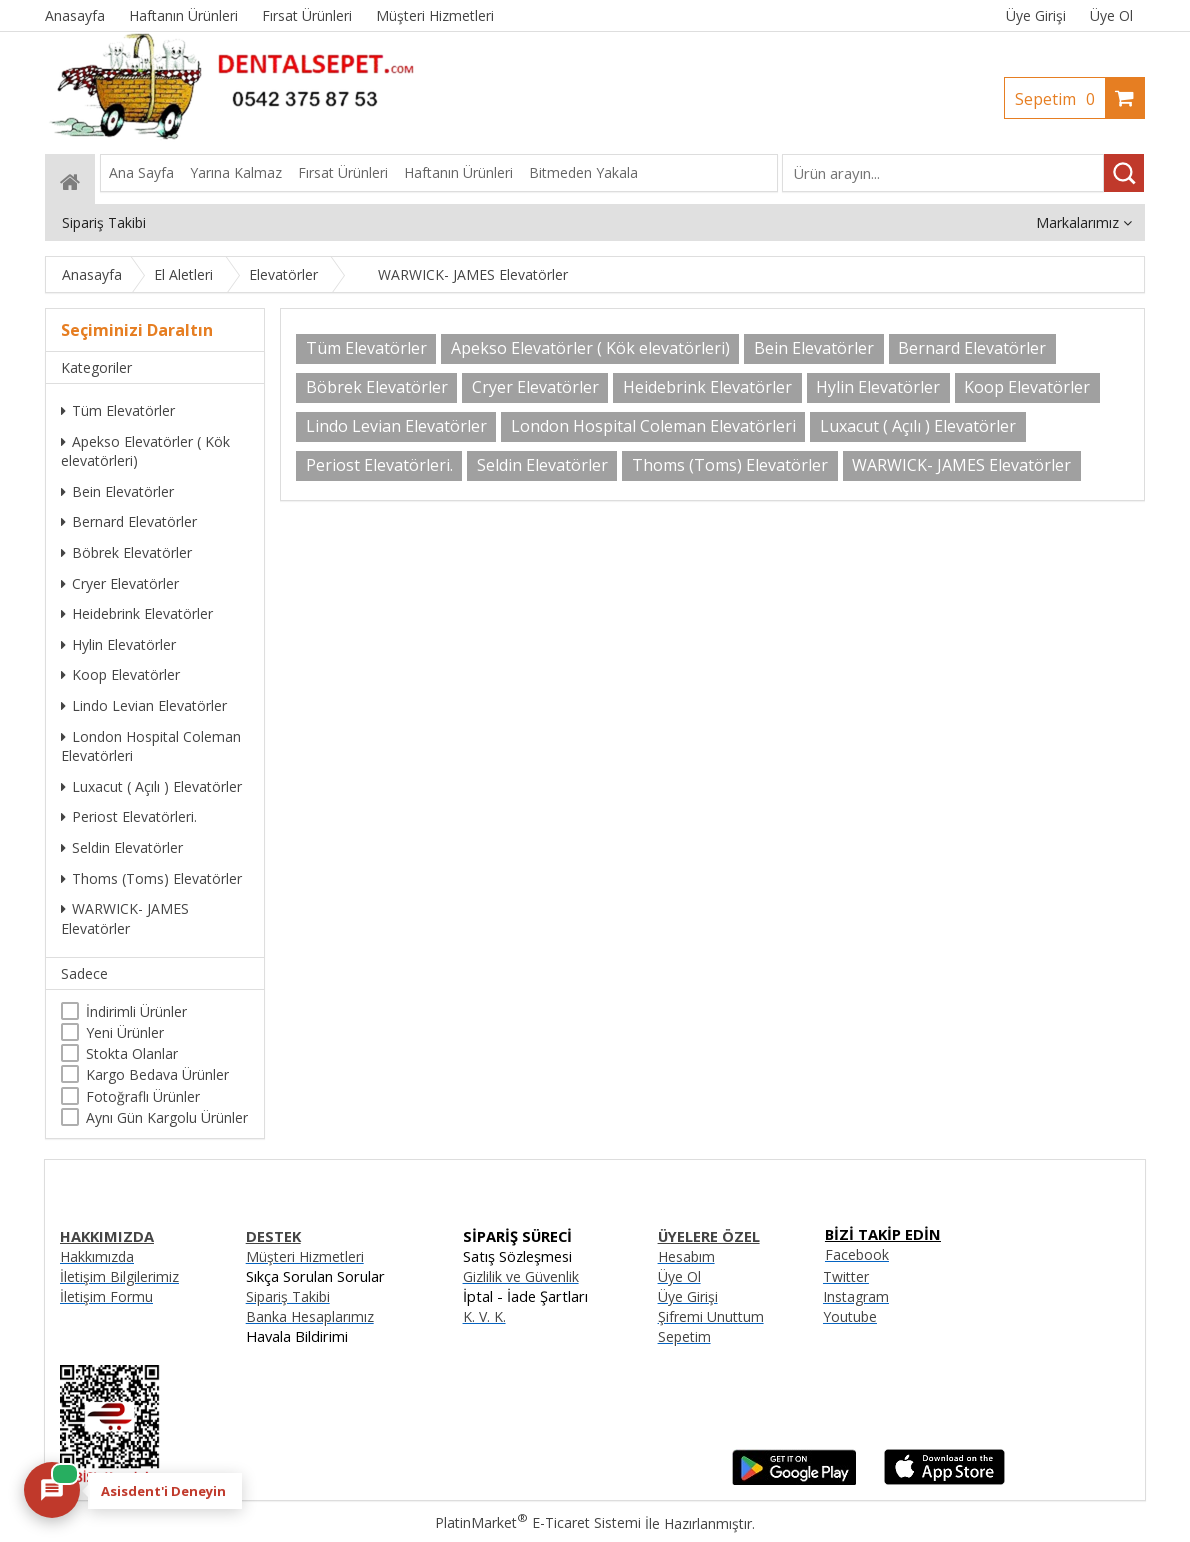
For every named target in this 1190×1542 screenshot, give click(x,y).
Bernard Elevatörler (129, 521)
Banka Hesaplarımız (310, 1316)
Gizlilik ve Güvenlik (521, 1276)
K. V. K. (484, 1316)
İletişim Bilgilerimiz (119, 1276)
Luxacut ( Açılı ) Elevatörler (151, 786)
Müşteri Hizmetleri (305, 1256)
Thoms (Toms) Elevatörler (151, 878)
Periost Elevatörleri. (129, 816)
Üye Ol (1111, 15)
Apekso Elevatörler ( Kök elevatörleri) (145, 451)
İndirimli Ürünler (136, 1011)
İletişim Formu (106, 1296)
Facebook (857, 1254)
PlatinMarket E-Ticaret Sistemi (538, 1522)
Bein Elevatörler (117, 491)
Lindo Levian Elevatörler (144, 705)
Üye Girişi (1036, 15)
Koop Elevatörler (120, 674)
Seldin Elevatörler (122, 847)
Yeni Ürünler (125, 1032)
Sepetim (1060, 99)
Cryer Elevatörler (120, 583)
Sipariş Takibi (288, 1296)
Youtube (850, 1316)
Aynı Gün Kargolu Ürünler (167, 1117)
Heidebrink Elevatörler (137, 613)
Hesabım (686, 1256)
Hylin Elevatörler (118, 644)
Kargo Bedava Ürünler (157, 1074)
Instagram (856, 1296)
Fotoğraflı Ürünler (143, 1096)
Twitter (846, 1276)
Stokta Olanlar (132, 1053)
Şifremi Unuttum (711, 1316)
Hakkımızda (97, 1256)
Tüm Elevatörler (118, 410)
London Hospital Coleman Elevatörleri (151, 746)
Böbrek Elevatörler (126, 552)
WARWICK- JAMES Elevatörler (125, 918)
